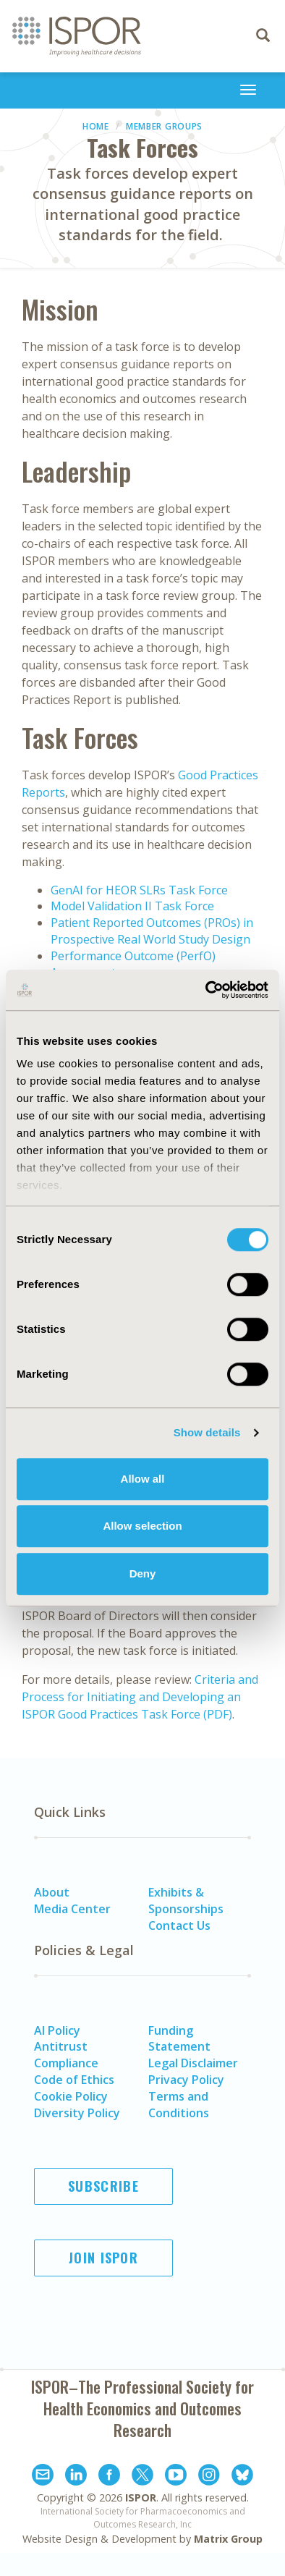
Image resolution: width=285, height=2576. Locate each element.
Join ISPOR (103, 2257)
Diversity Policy (77, 2113)
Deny (142, 1573)
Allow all (143, 1479)
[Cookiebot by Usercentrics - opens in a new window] (205, 989)
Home (95, 126)
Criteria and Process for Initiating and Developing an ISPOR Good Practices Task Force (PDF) (140, 1697)
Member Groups (164, 126)
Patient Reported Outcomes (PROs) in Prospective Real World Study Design (152, 931)
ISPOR (140, 2497)
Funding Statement (179, 2038)
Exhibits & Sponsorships (186, 1900)
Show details (207, 1432)
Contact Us (179, 1925)
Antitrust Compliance (66, 2054)
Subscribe (103, 2186)
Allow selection (142, 1526)
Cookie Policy (71, 2096)
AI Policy (57, 2030)
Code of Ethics (74, 2080)
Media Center (72, 1909)
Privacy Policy (186, 2080)
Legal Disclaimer (193, 2063)
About (51, 1892)
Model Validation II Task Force (132, 906)
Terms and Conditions (178, 2104)
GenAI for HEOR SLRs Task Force (139, 890)
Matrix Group (228, 2539)
